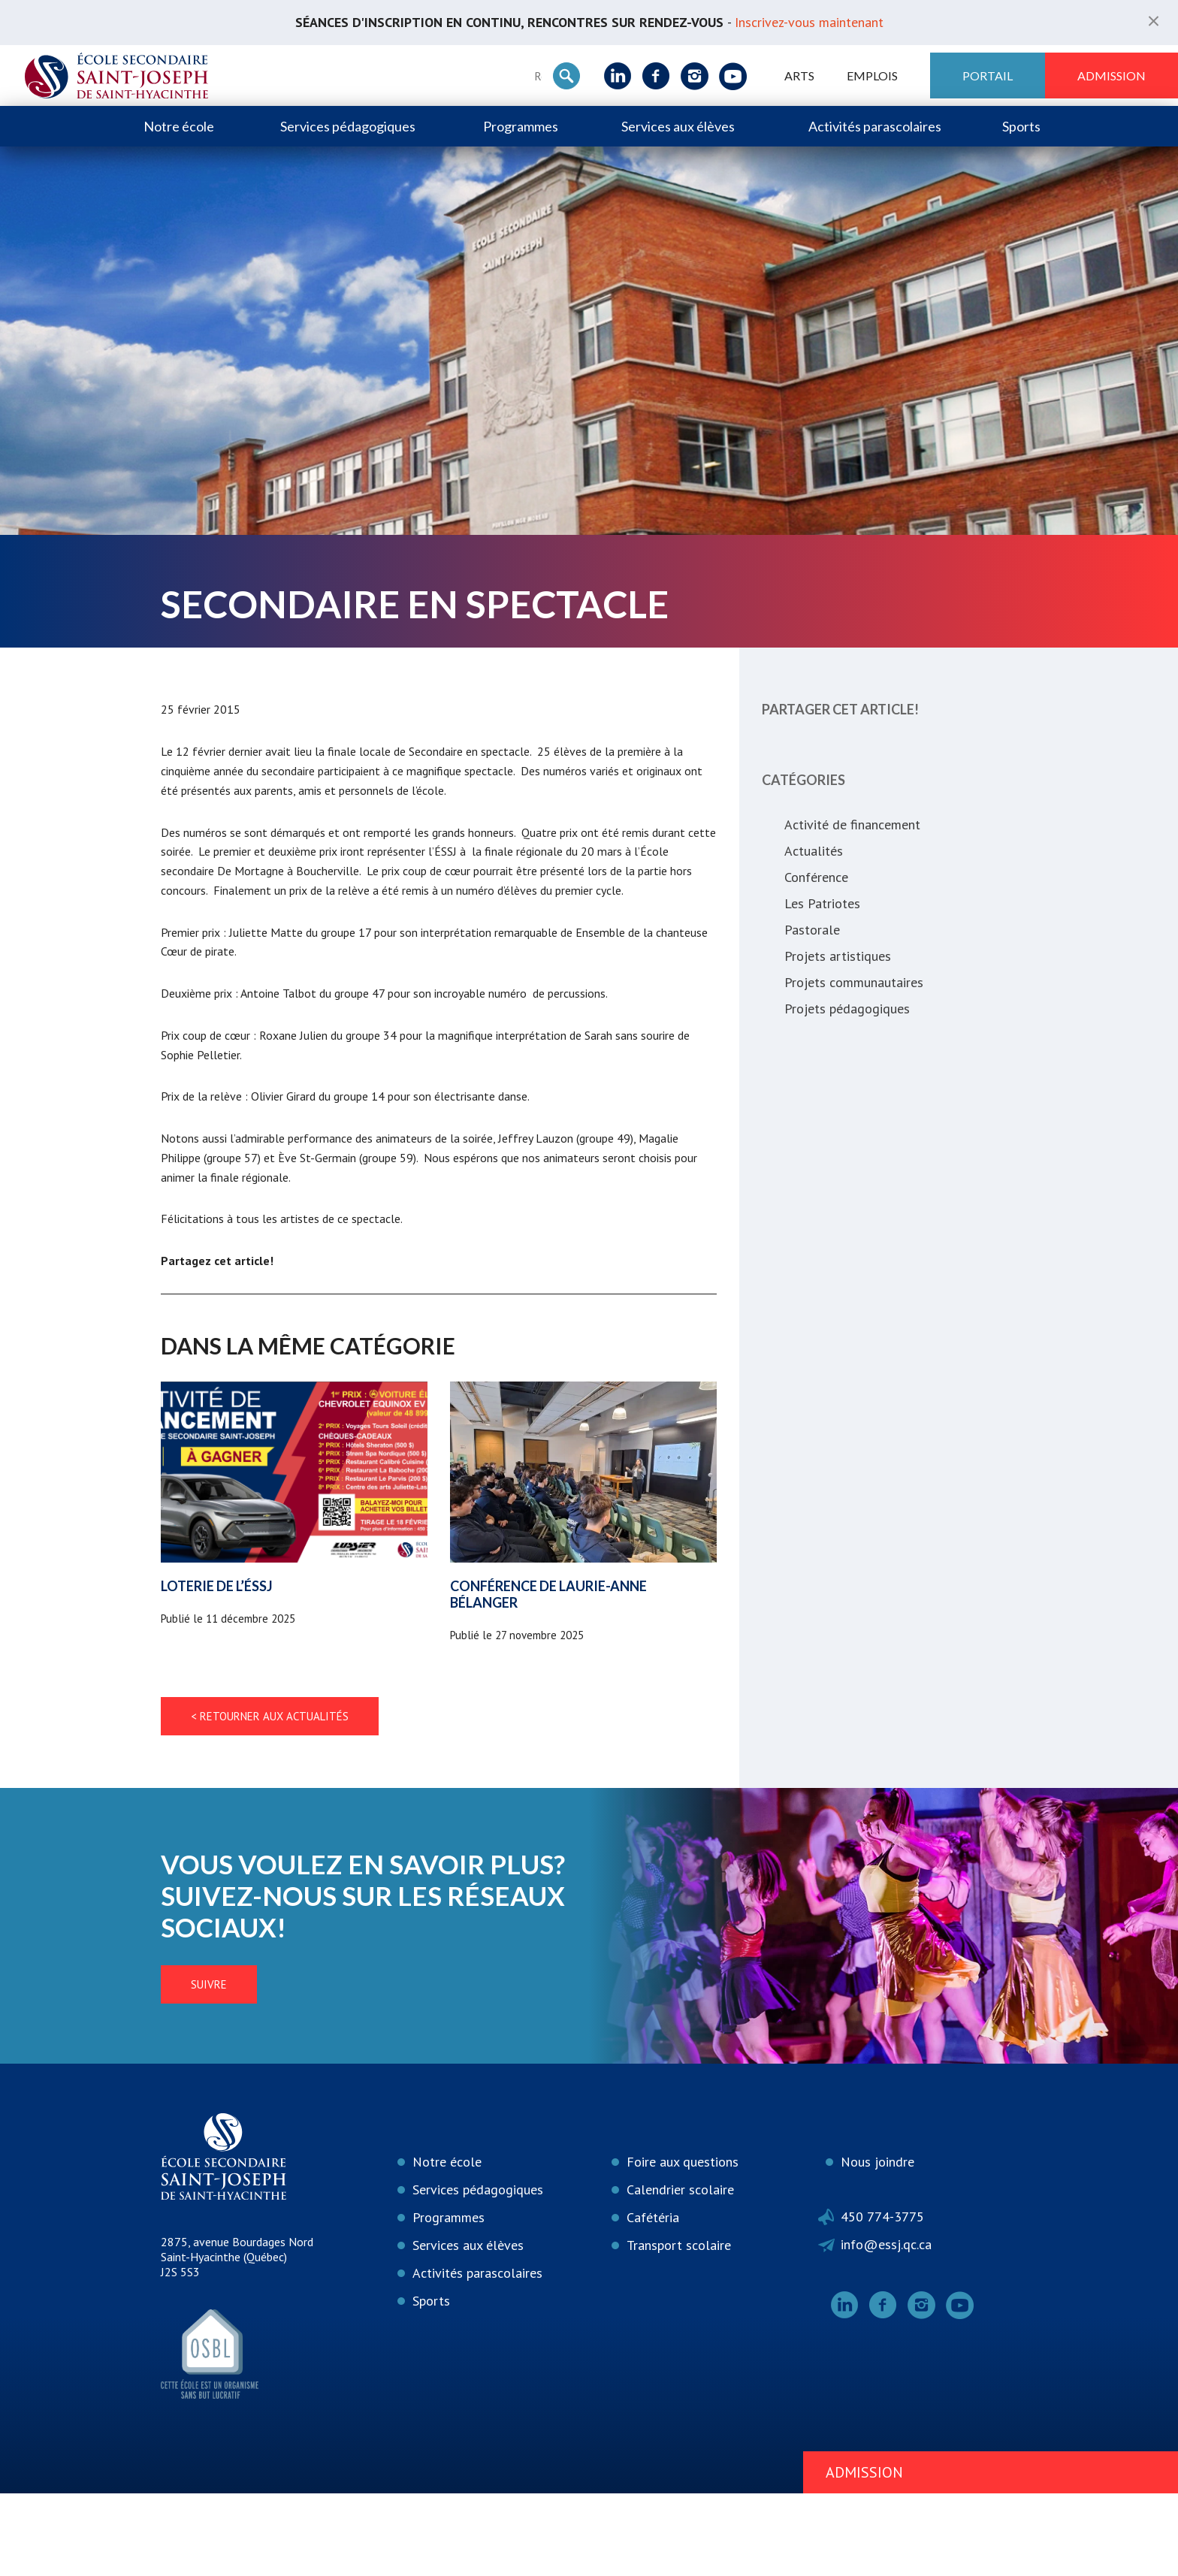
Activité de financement (852, 824)
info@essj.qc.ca (886, 2327)
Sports (1021, 126)
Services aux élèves (678, 126)
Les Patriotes (822, 903)
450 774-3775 (882, 2300)
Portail (987, 75)
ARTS (799, 75)
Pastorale (812, 929)
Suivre (209, 2068)
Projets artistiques (837, 956)
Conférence (816, 877)
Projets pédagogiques (847, 1008)
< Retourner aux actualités (270, 1799)
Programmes (520, 126)
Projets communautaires (853, 982)
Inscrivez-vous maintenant (809, 22)
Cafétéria (653, 2300)
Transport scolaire (679, 2328)
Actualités (813, 850)
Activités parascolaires (874, 126)
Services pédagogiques (347, 126)
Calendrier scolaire (680, 2273)
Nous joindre (877, 2245)
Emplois (872, 75)
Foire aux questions (683, 2245)
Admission (1111, 75)
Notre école (178, 126)
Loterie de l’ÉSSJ (217, 1669)
